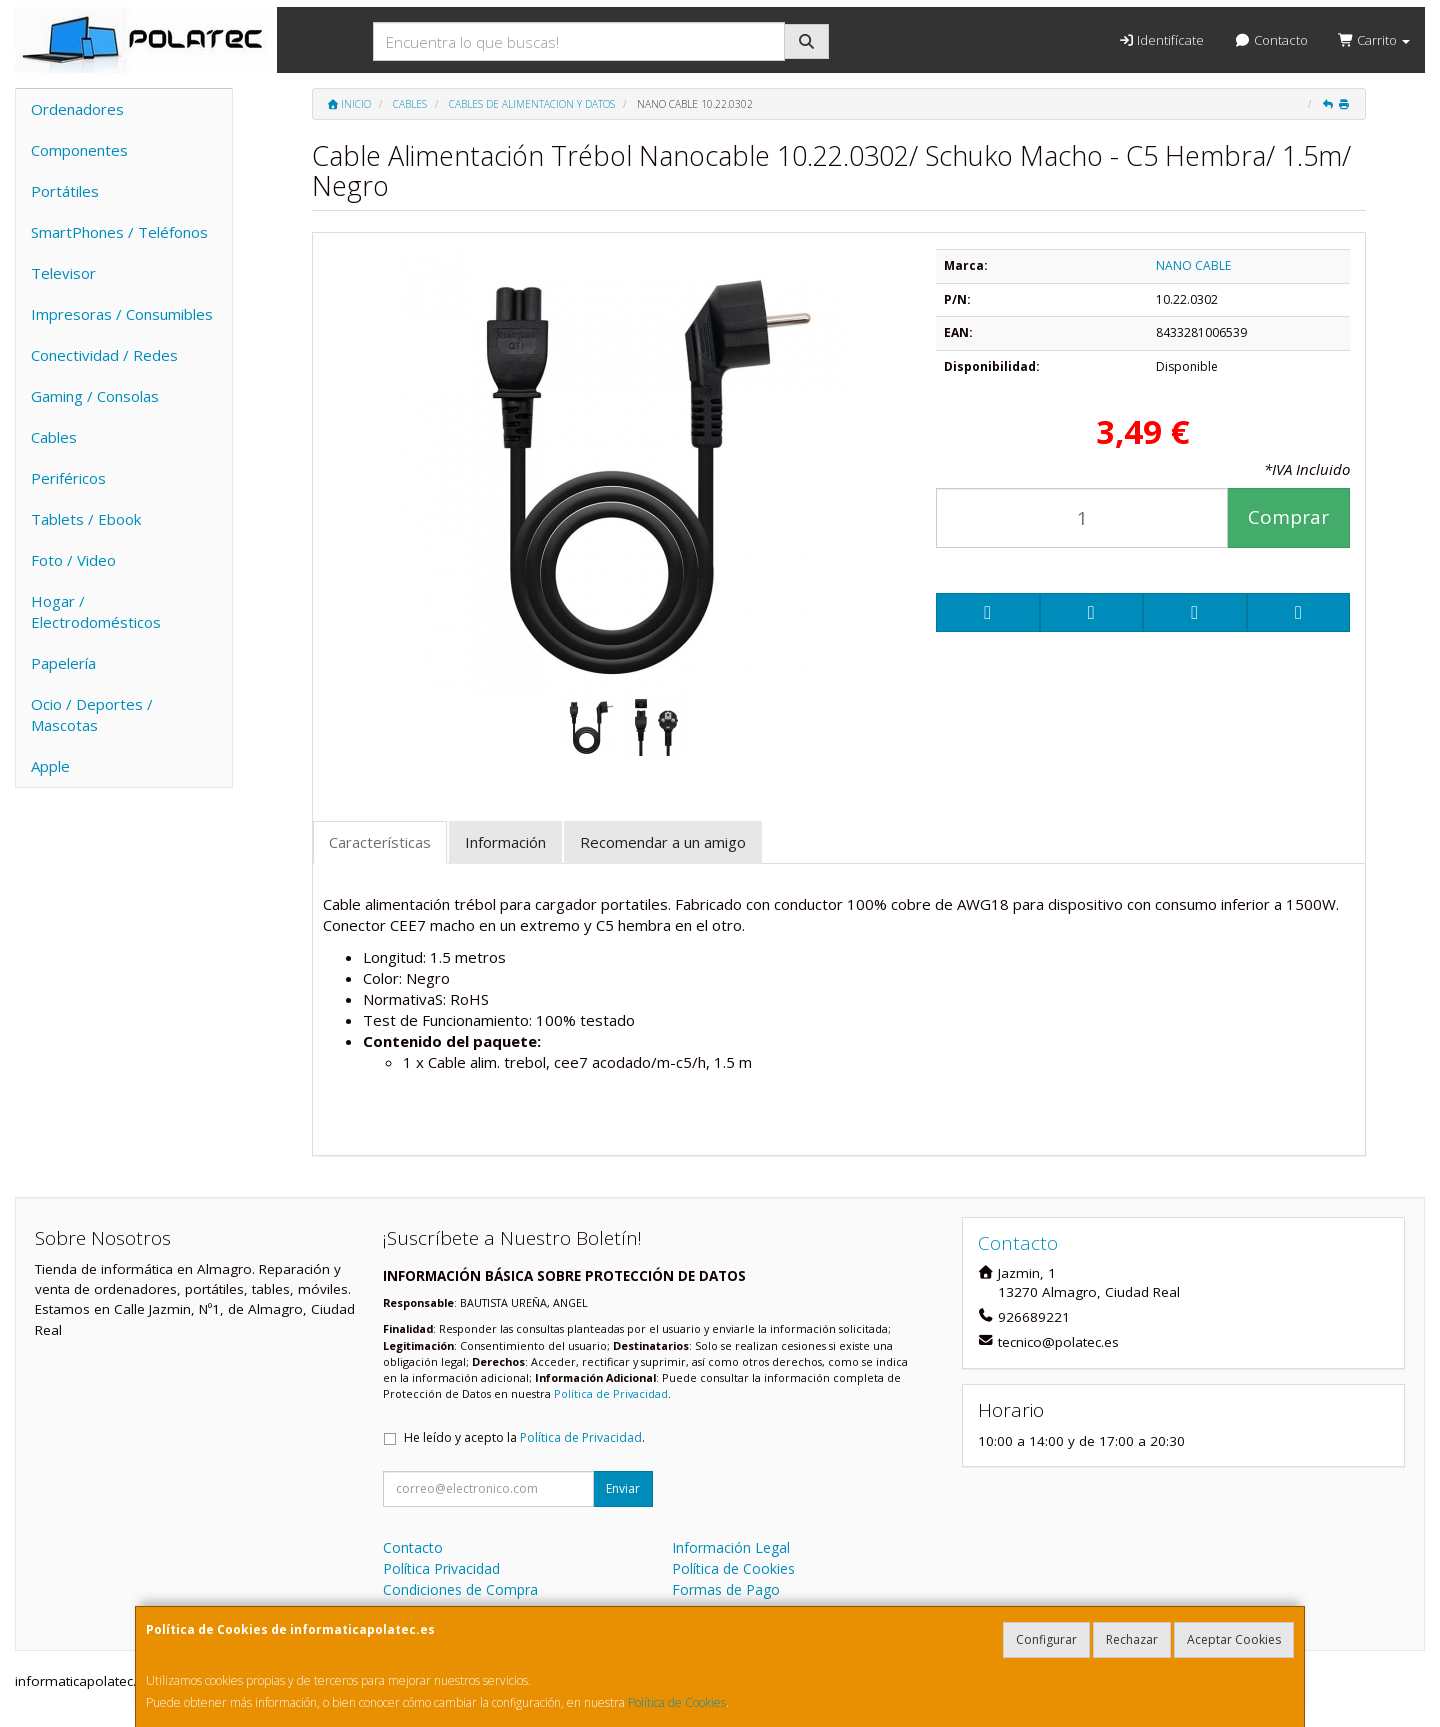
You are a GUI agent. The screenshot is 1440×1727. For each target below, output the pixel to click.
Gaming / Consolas (95, 396)
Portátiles (65, 191)
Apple (50, 766)
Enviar (623, 1488)
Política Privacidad (441, 1568)
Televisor (63, 273)
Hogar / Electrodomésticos (96, 611)
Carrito (1374, 40)
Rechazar (1132, 1639)
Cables (54, 437)
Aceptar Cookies (1234, 1639)
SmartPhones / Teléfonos (119, 232)
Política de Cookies (677, 1702)
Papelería (63, 663)
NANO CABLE (1193, 265)
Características (380, 842)
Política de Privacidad (611, 1393)
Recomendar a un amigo (663, 842)
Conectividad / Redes (104, 355)
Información (505, 842)
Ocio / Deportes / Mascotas (92, 714)
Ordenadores (77, 109)
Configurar (1046, 1639)
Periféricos (68, 478)
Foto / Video (73, 560)
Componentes (79, 150)
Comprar (1288, 517)
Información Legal (731, 1547)
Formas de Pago (726, 1589)
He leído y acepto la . (524, 1437)
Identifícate (1161, 40)
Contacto (1270, 40)
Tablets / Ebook (86, 519)
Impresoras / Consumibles (122, 314)
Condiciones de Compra (460, 1589)
